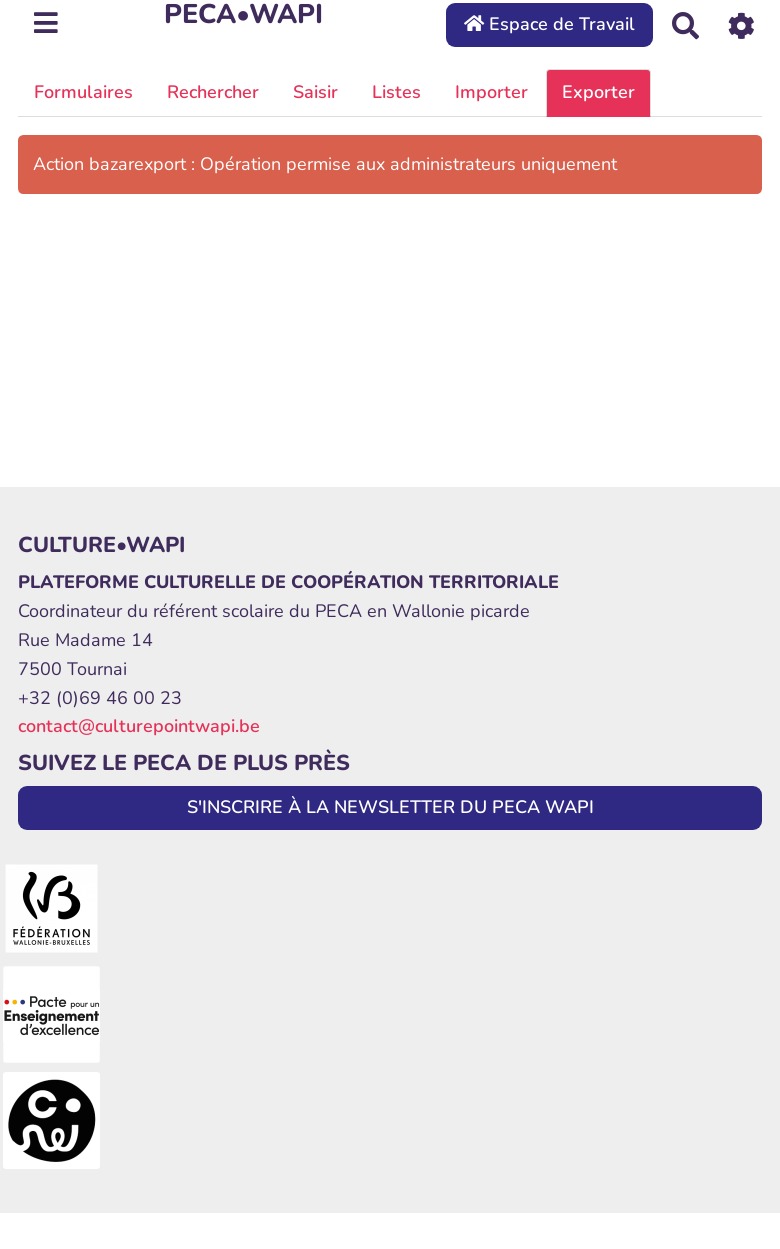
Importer (491, 92)
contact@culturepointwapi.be (139, 726)
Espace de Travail (549, 24)
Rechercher (213, 92)
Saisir (315, 92)
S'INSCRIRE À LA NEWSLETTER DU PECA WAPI (390, 807)
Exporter (598, 92)
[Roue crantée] (741, 24)
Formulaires (83, 92)
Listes (396, 92)
